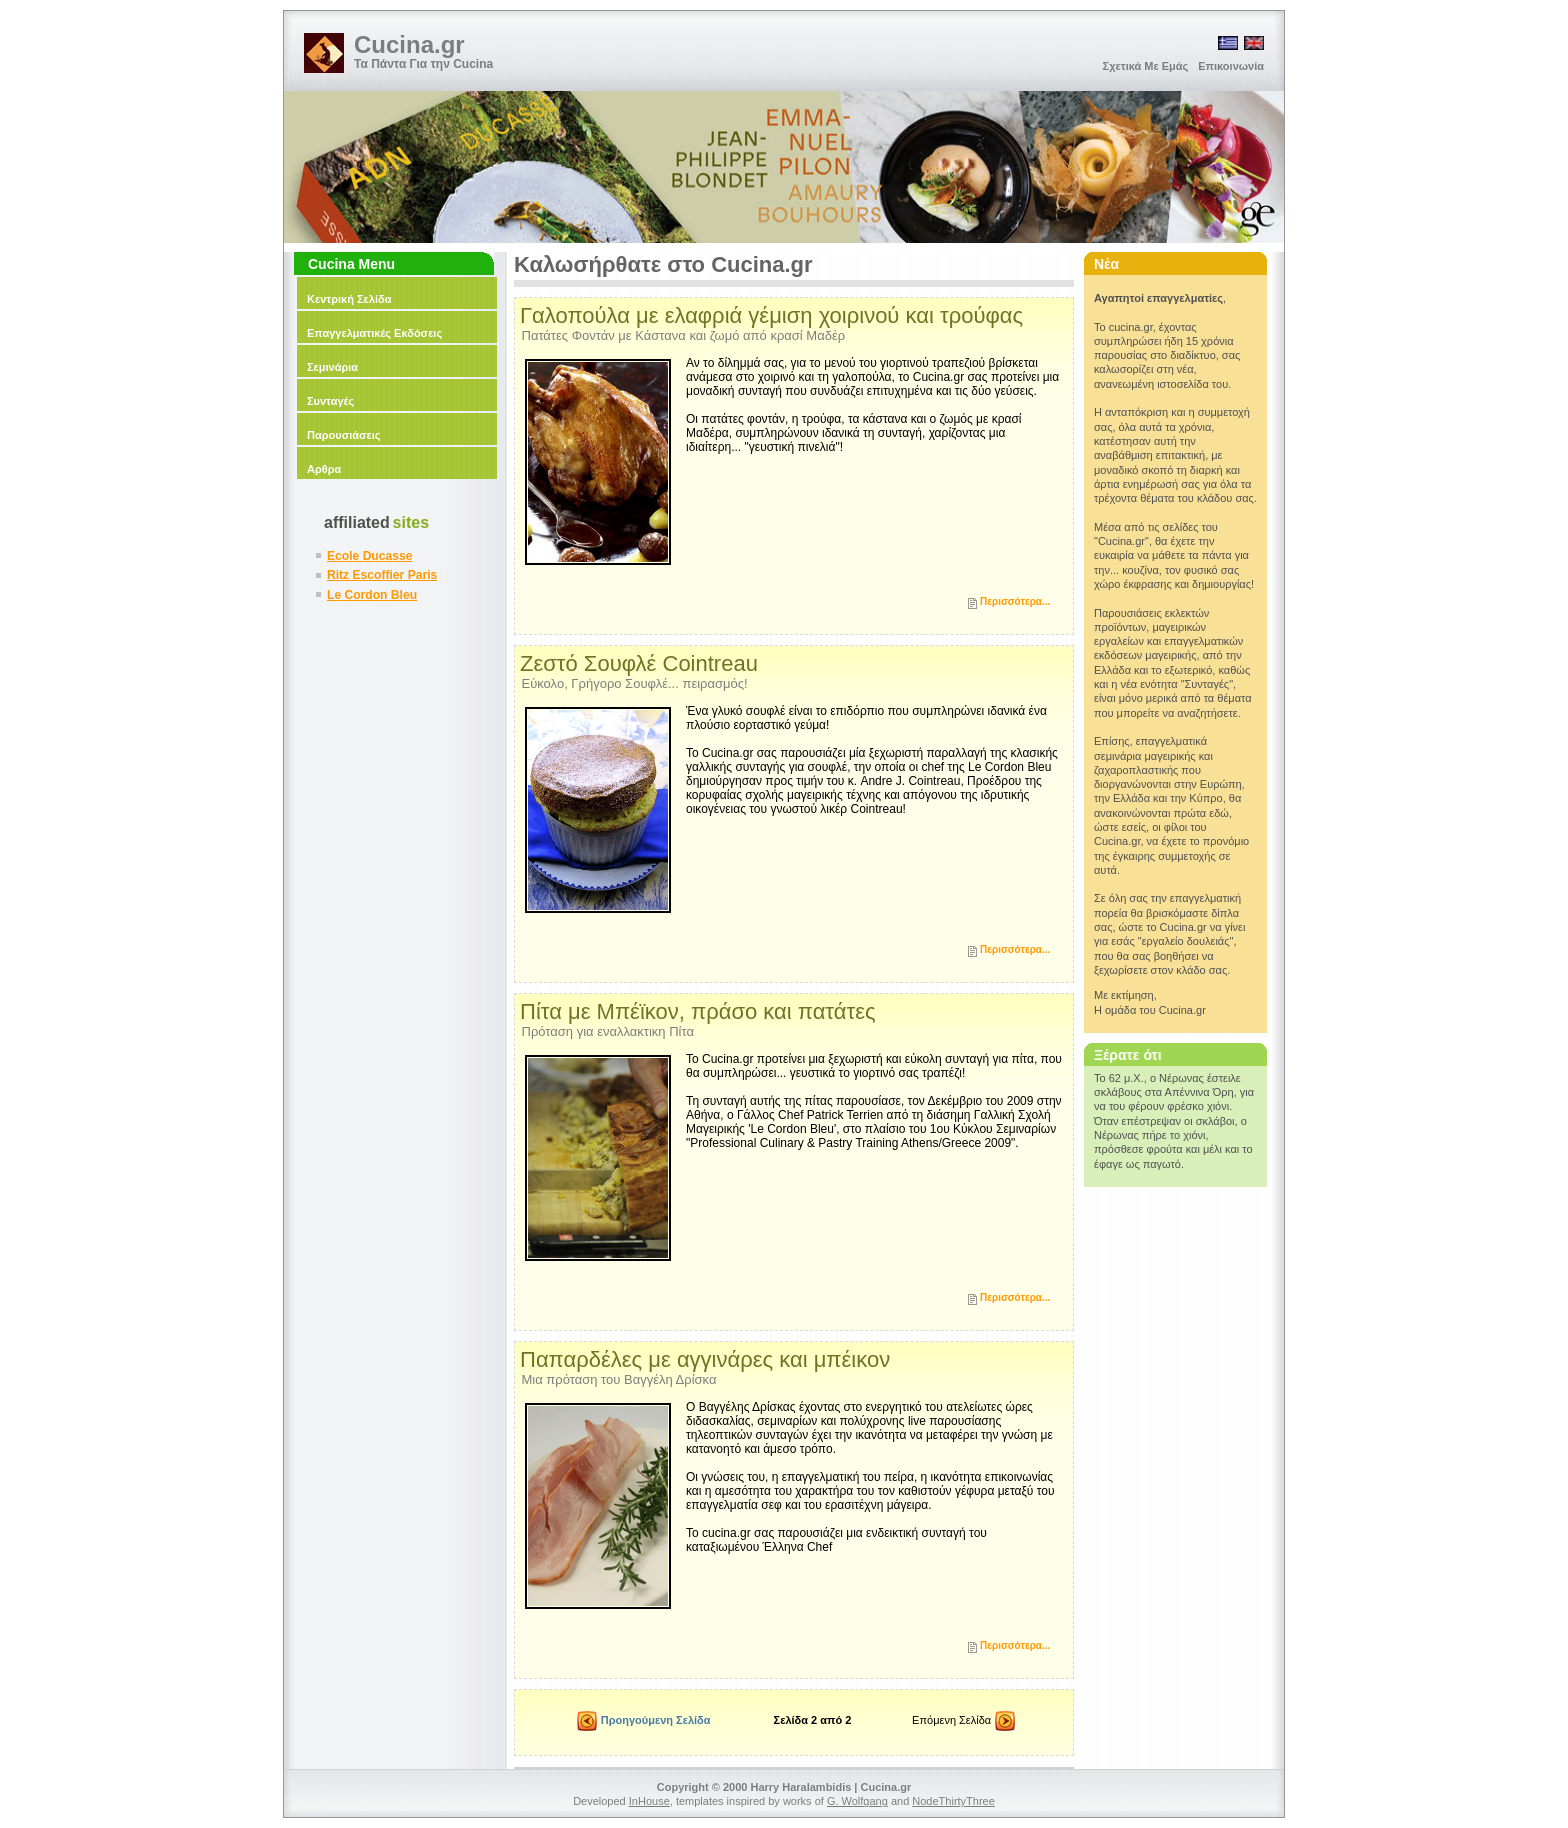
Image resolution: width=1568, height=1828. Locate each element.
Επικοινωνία (1231, 66)
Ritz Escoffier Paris (382, 575)
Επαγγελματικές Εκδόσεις (374, 333)
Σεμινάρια (332, 367)
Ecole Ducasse (369, 556)
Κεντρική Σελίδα (349, 299)
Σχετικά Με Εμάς (1146, 66)
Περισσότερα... (1015, 601)
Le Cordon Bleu (372, 595)
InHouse (649, 1801)
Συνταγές (330, 401)
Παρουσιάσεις (344, 435)
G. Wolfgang (857, 1801)
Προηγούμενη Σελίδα (645, 1722)
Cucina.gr (409, 44)
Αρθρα (324, 469)
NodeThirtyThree (953, 1801)
